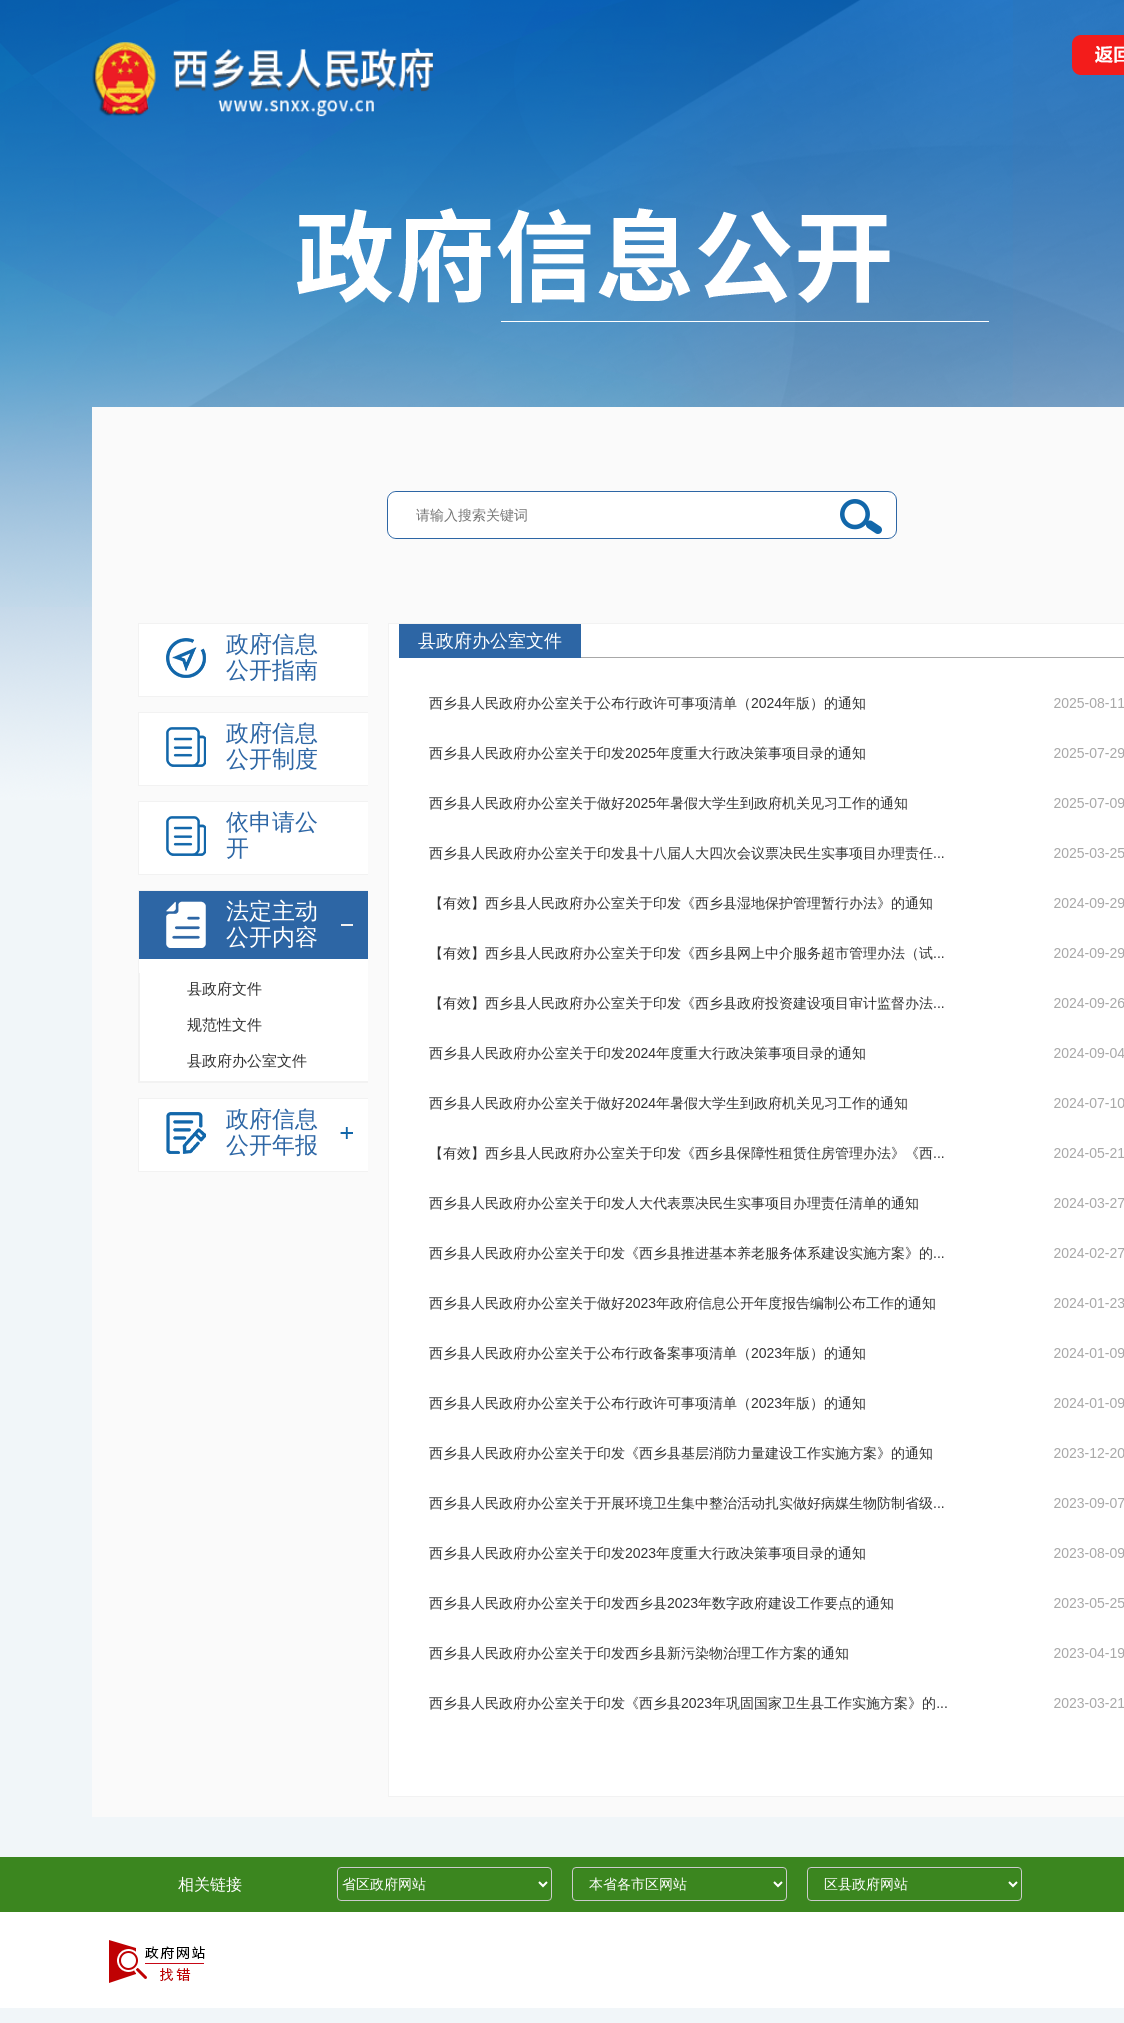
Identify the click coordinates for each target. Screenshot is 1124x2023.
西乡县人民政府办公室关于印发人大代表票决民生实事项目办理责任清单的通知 (674, 1203)
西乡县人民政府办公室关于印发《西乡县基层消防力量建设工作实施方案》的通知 (681, 1453)
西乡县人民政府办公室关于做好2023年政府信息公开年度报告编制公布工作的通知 (682, 1303)
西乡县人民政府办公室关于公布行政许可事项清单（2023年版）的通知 (647, 1403)
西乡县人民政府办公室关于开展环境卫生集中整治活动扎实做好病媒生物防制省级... (687, 1503)
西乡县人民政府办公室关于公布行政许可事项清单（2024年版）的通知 (647, 703)
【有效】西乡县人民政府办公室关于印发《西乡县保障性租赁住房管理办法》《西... (687, 1153)
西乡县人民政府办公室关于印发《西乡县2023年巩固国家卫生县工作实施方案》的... (688, 1703)
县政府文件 (224, 988)
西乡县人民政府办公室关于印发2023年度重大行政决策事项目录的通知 (647, 1553)
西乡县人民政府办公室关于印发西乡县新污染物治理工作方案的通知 (639, 1653)
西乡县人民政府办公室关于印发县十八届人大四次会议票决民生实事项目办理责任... (687, 853)
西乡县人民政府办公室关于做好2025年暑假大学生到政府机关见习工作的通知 (668, 803)
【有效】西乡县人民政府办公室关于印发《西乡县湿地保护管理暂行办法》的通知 (681, 903)
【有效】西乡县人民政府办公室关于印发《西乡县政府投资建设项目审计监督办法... (687, 1003)
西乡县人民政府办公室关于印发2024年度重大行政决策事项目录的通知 (647, 1053)
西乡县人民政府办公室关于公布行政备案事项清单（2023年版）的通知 (647, 1353)
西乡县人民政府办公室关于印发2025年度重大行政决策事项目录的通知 (647, 753)
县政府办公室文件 (247, 1060)
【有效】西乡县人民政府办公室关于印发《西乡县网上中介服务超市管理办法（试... (687, 953)
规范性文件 (224, 1024)
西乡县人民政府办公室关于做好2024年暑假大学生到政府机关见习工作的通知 (668, 1103)
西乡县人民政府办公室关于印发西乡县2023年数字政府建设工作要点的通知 (661, 1603)
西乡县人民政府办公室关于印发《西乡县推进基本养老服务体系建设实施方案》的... (687, 1253)
